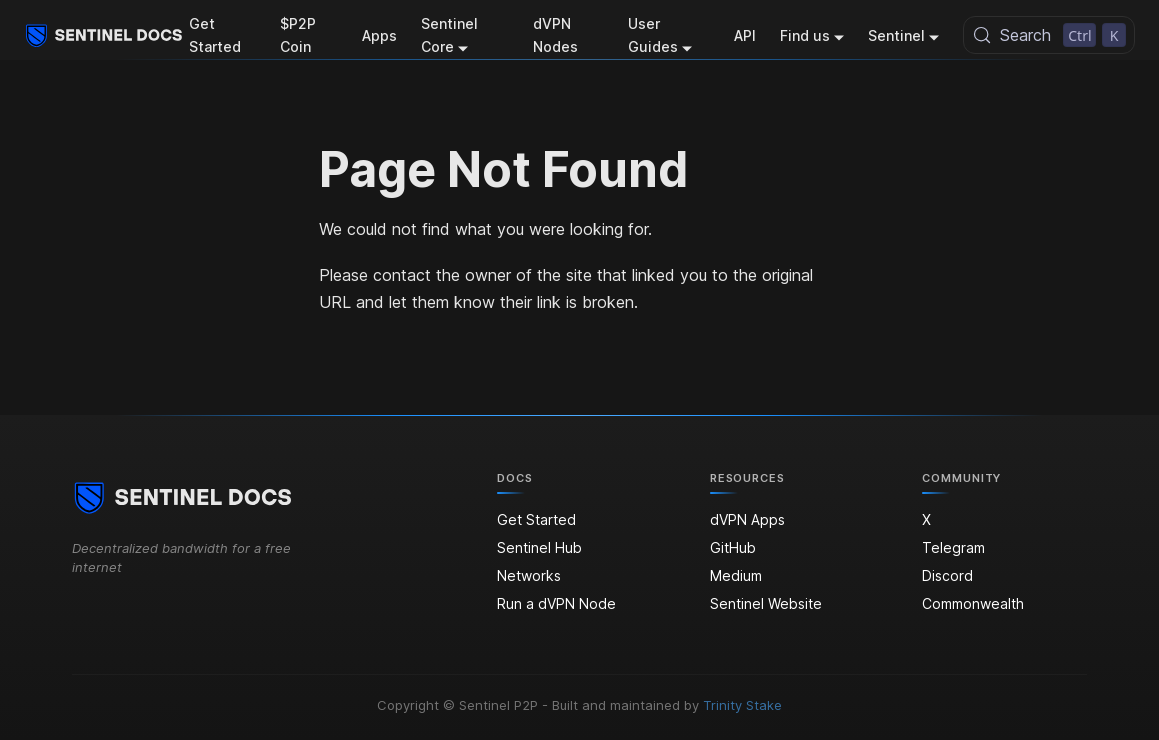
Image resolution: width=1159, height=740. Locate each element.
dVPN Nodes (555, 35)
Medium (736, 575)
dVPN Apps (747, 519)
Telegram (953, 547)
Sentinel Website (766, 603)
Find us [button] (805, 35)
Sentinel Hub (539, 547)
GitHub (733, 547)
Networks (529, 575)
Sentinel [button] (896, 35)
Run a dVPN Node (556, 603)
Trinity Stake (742, 705)
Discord (947, 575)
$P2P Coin (298, 35)
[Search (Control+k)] (1049, 35)
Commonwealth (973, 603)
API (745, 35)
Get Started (215, 35)
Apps (379, 35)
